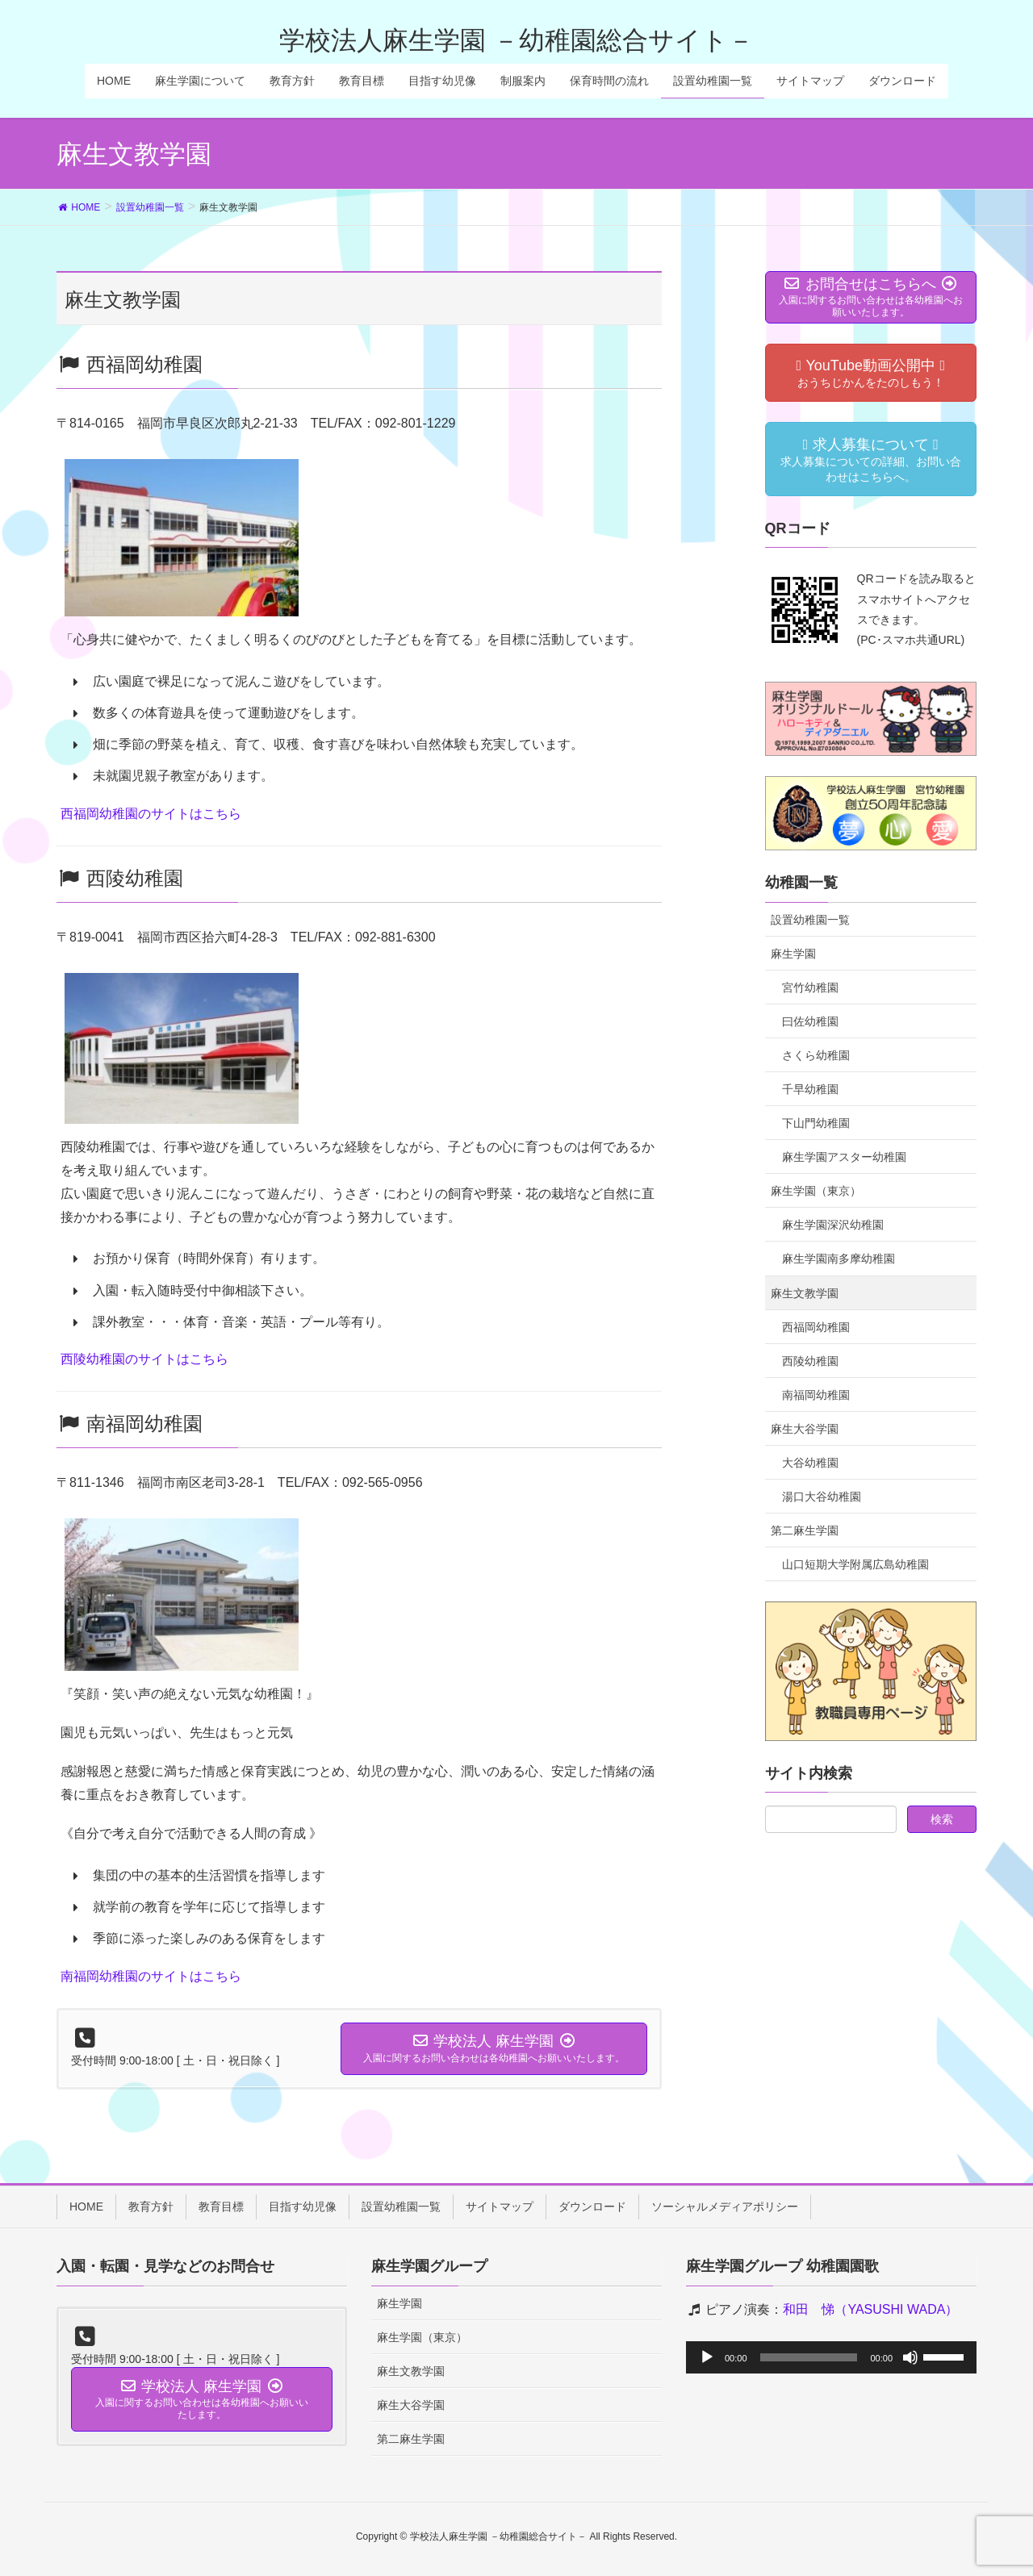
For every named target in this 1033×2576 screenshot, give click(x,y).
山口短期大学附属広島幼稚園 (855, 1564)
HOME (86, 2206)
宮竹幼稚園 (810, 987)
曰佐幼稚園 (810, 1021)
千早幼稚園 (810, 1089)
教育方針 (151, 2206)
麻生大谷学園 (805, 1428)
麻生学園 (793, 953)
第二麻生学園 (805, 1530)
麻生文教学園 (805, 1293)
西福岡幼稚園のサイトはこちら (151, 813)
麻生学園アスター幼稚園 (844, 1156)
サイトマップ (499, 2206)
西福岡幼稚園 (816, 1327)
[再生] (707, 2357)
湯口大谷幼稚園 (821, 1496)
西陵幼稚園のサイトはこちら (144, 1359)
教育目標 (221, 2206)
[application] (831, 2357)
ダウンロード (592, 2206)
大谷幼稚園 (810, 1462)
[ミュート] (910, 2357)
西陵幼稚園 (810, 1361)
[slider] (809, 2357)
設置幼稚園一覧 (810, 919)
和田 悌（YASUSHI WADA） (870, 2309)
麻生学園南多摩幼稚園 (838, 1258)
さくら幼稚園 (816, 1055)
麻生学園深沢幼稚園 (833, 1224)
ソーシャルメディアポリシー (724, 2206)
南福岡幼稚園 (816, 1394)
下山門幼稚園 (816, 1123)
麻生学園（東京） (816, 1190)
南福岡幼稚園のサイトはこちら (151, 1976)
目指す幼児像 (303, 2206)
